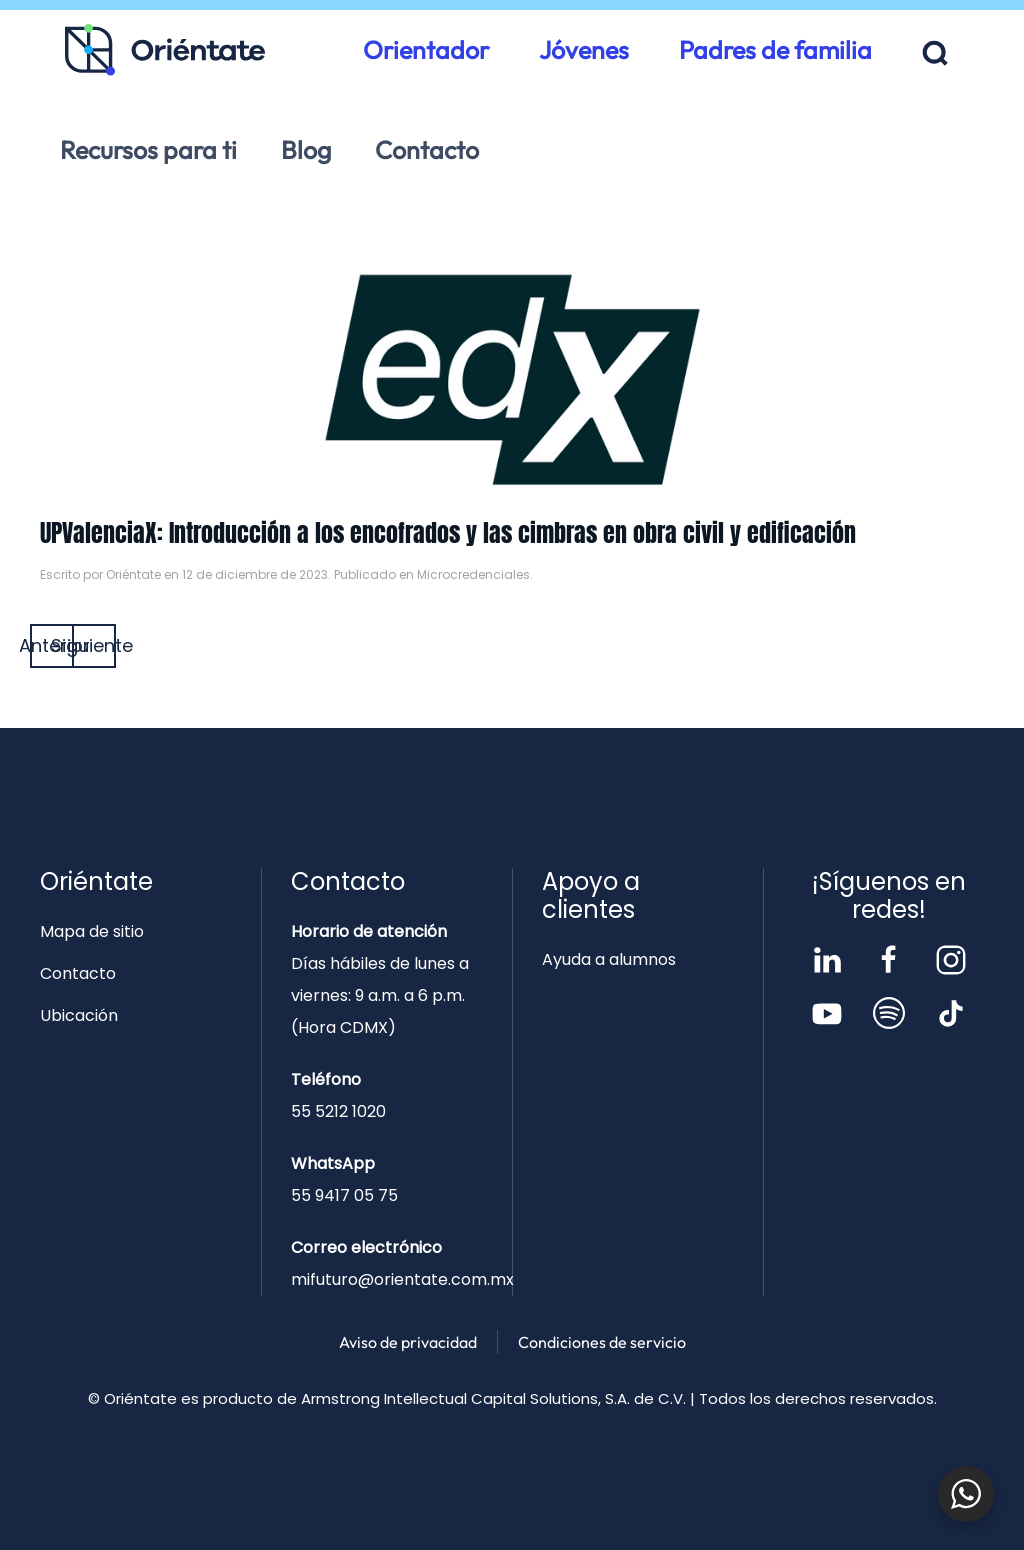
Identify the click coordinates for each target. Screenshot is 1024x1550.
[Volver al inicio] (165, 50)
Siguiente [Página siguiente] (94, 645)
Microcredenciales (473, 574)
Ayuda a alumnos (609, 959)
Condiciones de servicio (602, 1342)
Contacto (427, 150)
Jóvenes (584, 50)
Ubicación (79, 1015)
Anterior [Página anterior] (52, 645)
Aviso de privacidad (408, 1342)
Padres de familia (775, 50)
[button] (935, 53)
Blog (306, 150)
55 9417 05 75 (344, 1195)
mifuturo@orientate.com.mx (402, 1279)
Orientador (426, 50)
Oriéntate (133, 574)
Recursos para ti (148, 150)
